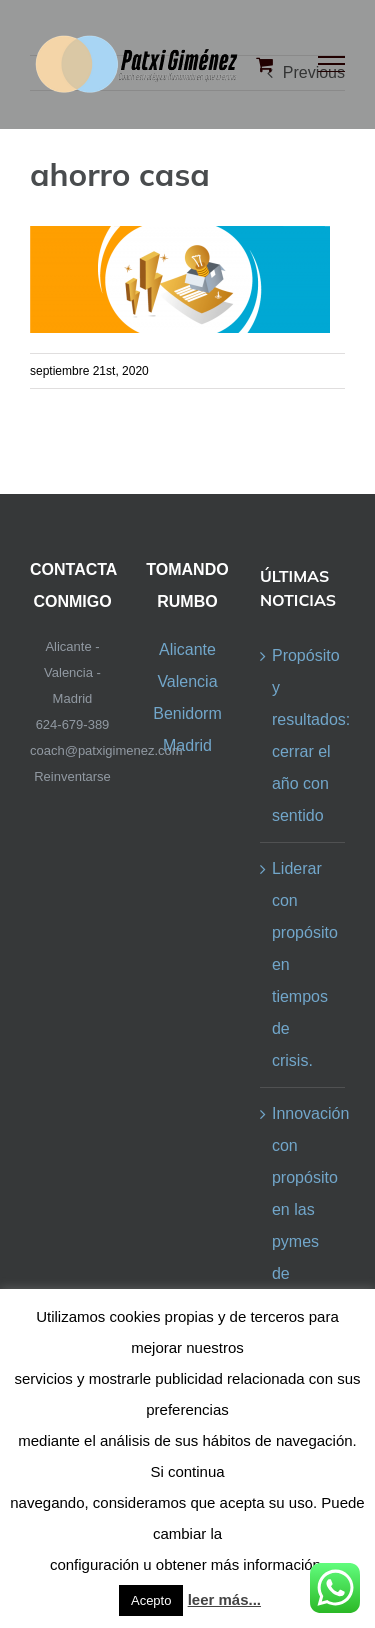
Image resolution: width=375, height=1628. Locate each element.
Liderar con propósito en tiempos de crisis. (303, 964)
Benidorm (187, 713)
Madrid (187, 745)
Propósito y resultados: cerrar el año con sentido (303, 735)
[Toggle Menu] (332, 64)
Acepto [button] (151, 1600)
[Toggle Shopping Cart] (264, 64)
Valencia (187, 681)
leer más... (224, 1599)
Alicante (187, 649)
